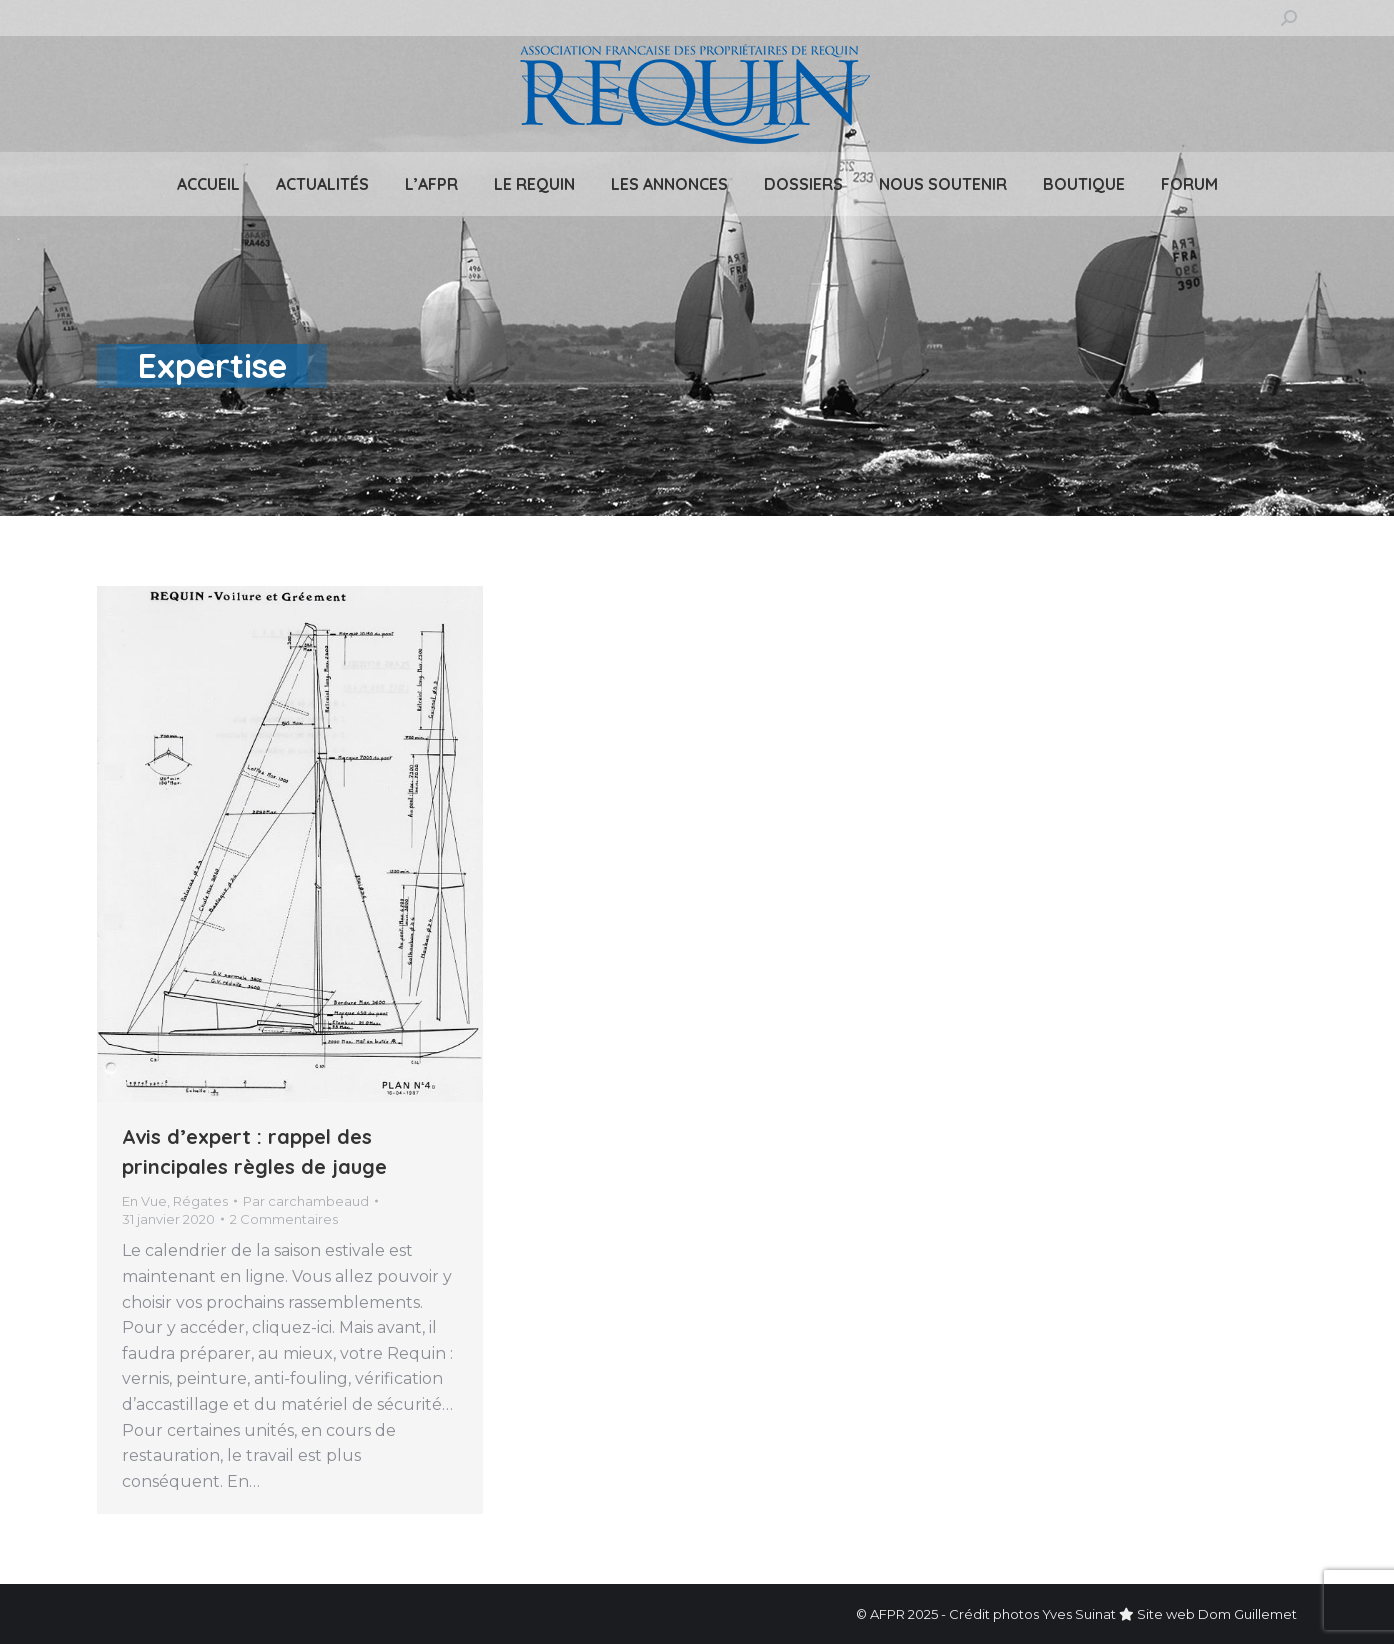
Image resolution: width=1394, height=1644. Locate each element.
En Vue (144, 1201)
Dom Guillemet (1247, 1614)
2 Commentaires (284, 1219)
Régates (200, 1201)
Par (306, 1201)
